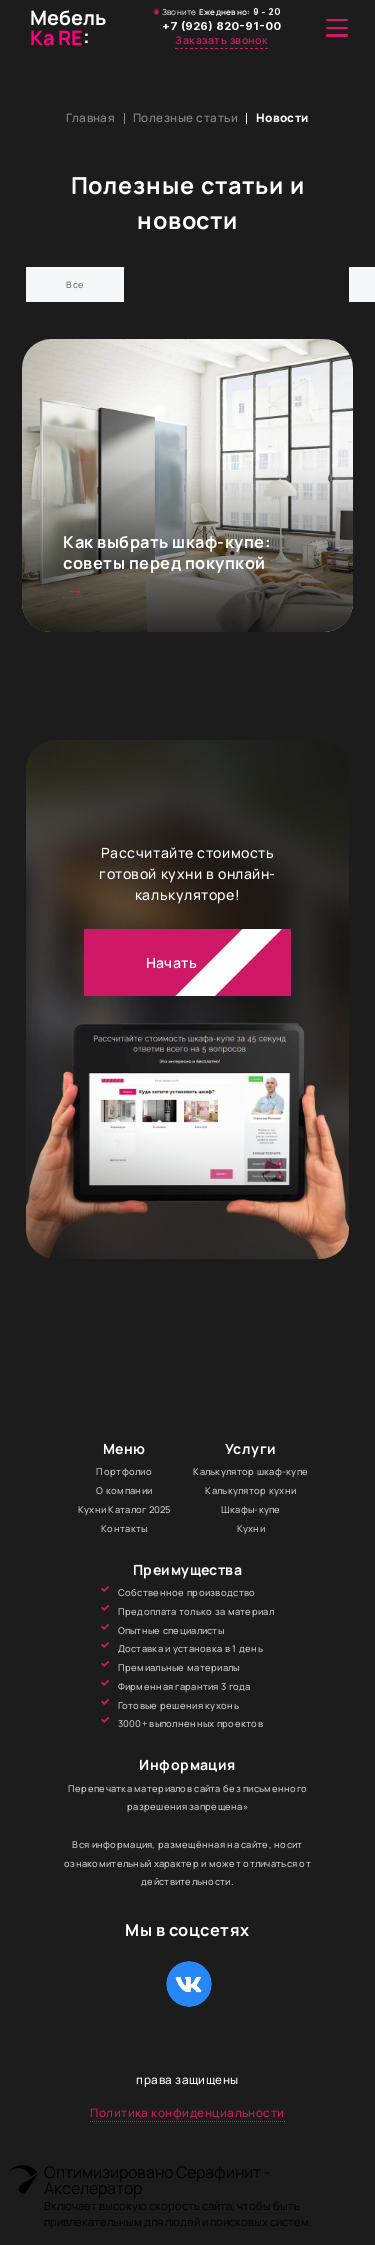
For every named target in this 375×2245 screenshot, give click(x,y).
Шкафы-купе (251, 1515)
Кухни (251, 1534)
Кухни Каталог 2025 (124, 1515)
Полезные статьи (185, 118)
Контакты (124, 1534)
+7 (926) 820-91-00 (222, 27)
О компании (124, 1497)
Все (77, 283)
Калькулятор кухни (250, 1497)
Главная (90, 118)
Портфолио (124, 1478)
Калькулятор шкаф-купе (250, 1478)
